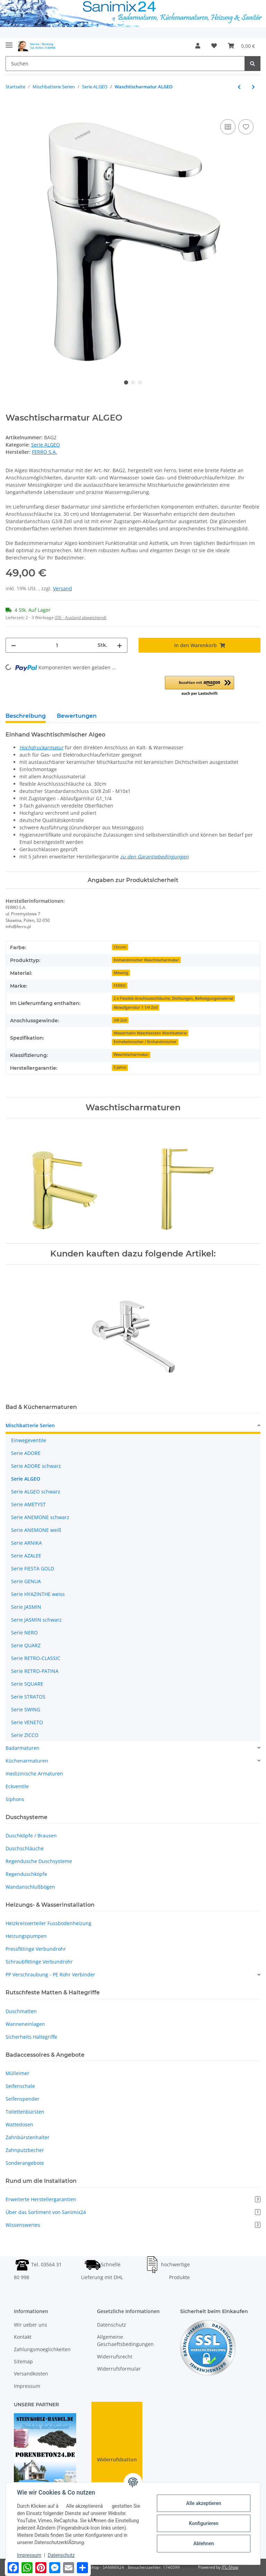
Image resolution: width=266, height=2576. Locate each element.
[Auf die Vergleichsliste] (228, 126)
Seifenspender (22, 2099)
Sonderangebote (25, 2163)
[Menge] (57, 645)
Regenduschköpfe (26, 1874)
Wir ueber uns (30, 2324)
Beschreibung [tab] (26, 716)
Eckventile (17, 1786)
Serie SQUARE (27, 1683)
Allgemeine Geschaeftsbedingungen (125, 2340)
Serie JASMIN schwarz (36, 1619)
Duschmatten (21, 2011)
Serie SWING (25, 1709)
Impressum (27, 2386)
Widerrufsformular (119, 2368)
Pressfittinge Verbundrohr (36, 1949)
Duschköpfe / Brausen (31, 1835)
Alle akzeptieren (203, 2503)
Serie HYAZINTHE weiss (38, 1594)
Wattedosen (19, 2124)
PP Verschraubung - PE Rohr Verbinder (50, 1974)
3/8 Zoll (120, 1020)
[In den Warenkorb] (11, 110)
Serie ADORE (26, 1453)
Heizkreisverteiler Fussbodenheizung (48, 1923)
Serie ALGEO (45, 444)
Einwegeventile (28, 1440)
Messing (121, 972)
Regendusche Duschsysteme (39, 1861)
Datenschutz (111, 2324)
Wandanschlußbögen (30, 1887)
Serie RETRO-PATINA (35, 1671)
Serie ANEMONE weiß (36, 1530)
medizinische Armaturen (34, 1773)
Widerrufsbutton (117, 2459)
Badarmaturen (22, 1748)
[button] (198, 46)
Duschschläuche (25, 1848)
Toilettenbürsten (25, 2111)
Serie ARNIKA (26, 1543)
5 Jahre (120, 1067)
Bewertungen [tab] (77, 716)
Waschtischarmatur (131, 1054)
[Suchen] (125, 63)
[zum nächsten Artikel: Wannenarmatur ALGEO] (253, 86)
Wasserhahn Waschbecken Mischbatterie (150, 1033)
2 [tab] (133, 382)
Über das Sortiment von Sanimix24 (133, 2212)
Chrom (120, 947)
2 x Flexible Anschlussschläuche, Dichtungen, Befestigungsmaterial (173, 998)
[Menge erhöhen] (119, 645)
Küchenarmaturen (27, 1760)
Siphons (15, 1799)
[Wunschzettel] (214, 46)
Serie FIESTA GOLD (32, 1568)
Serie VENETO (27, 1722)
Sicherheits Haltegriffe (31, 2037)
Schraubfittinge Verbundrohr (39, 1961)
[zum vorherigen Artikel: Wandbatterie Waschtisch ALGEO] (239, 86)
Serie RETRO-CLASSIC (35, 1658)
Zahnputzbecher (25, 2150)
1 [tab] (126, 382)
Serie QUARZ (26, 1645)
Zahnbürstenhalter (28, 2137)
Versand (62, 588)
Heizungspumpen (26, 1936)
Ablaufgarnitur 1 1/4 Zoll (136, 1007)
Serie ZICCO (24, 1735)
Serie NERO (24, 1632)
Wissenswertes (133, 2225)
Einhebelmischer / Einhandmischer (145, 1041)
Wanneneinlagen (25, 2024)
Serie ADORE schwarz (36, 1466)
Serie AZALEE (26, 1555)
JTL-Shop (230, 2567)
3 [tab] (140, 382)
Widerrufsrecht (114, 2356)
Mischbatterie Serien (30, 1425)
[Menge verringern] (13, 645)
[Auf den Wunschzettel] (246, 126)
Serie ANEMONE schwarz (40, 1517)
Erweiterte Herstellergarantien (133, 2199)
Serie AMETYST (28, 1504)
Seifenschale (20, 2086)
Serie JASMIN (26, 1607)
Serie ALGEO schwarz (35, 1491)
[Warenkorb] (241, 46)
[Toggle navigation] (9, 42)
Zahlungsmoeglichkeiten (42, 2349)
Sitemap (23, 2361)
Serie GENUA (26, 1581)
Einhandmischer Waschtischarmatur (146, 960)
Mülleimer (17, 2073)
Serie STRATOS (28, 1696)
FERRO (120, 985)
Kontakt (23, 2337)
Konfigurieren (203, 2523)
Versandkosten (31, 2373)
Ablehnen (203, 2543)
